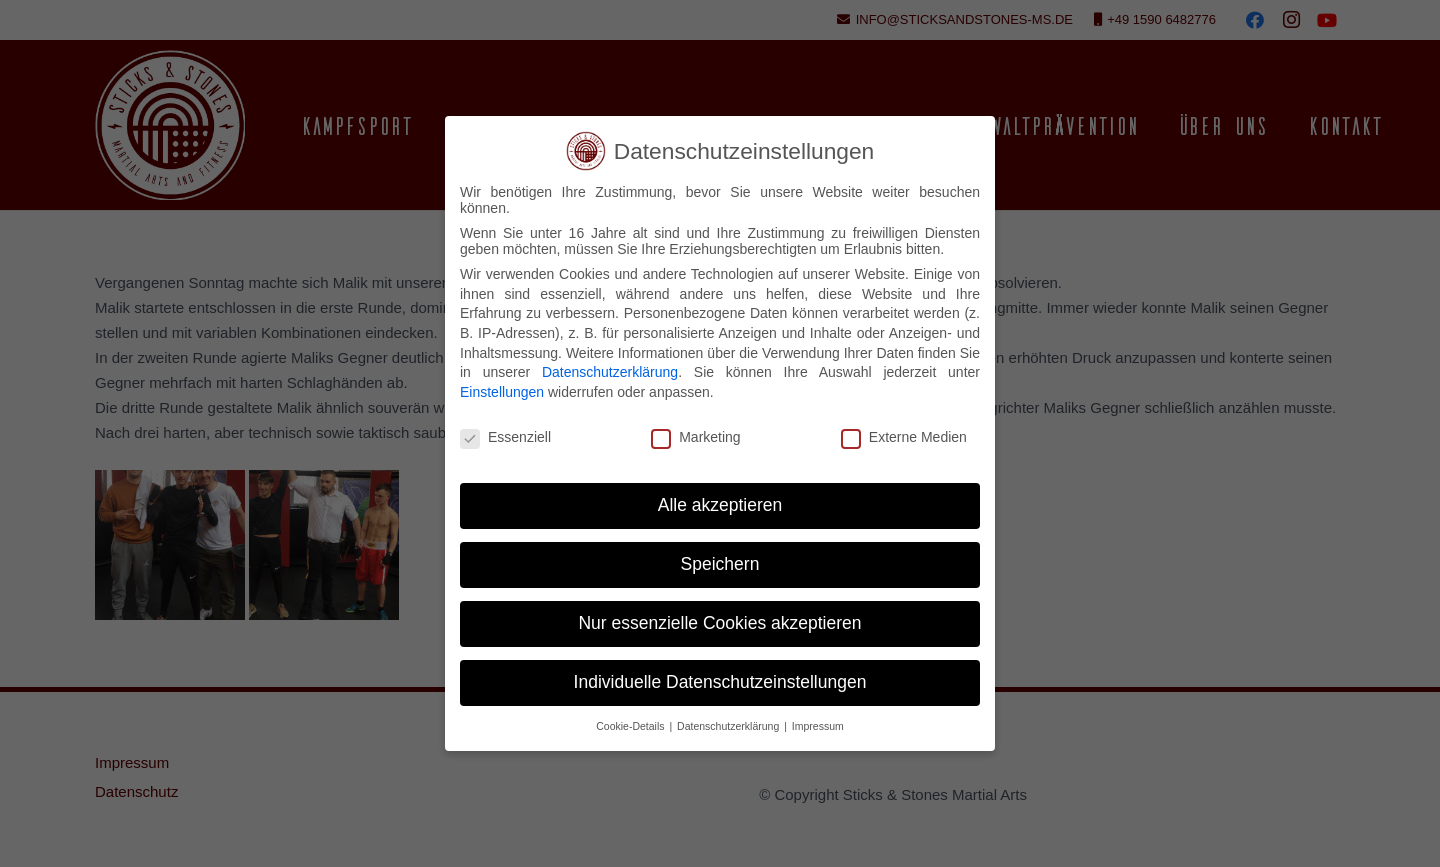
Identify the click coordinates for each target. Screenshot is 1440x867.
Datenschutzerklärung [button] (729, 726)
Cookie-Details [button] (631, 726)
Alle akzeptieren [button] (720, 505)
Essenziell (505, 437)
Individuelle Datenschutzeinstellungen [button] (720, 682)
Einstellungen (502, 392)
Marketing (695, 437)
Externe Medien (904, 437)
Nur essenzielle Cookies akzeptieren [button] (719, 623)
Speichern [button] (720, 564)
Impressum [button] (818, 726)
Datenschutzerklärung (610, 372)
